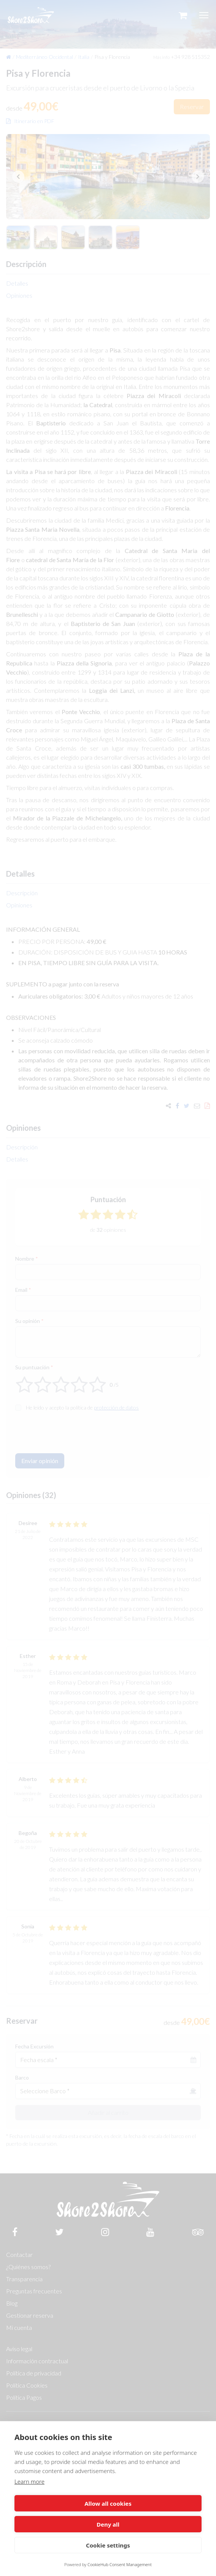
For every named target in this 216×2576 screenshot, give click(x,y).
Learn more (29, 2481)
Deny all (108, 2524)
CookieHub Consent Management (119, 2564)
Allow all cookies (108, 2503)
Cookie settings (108, 2545)
